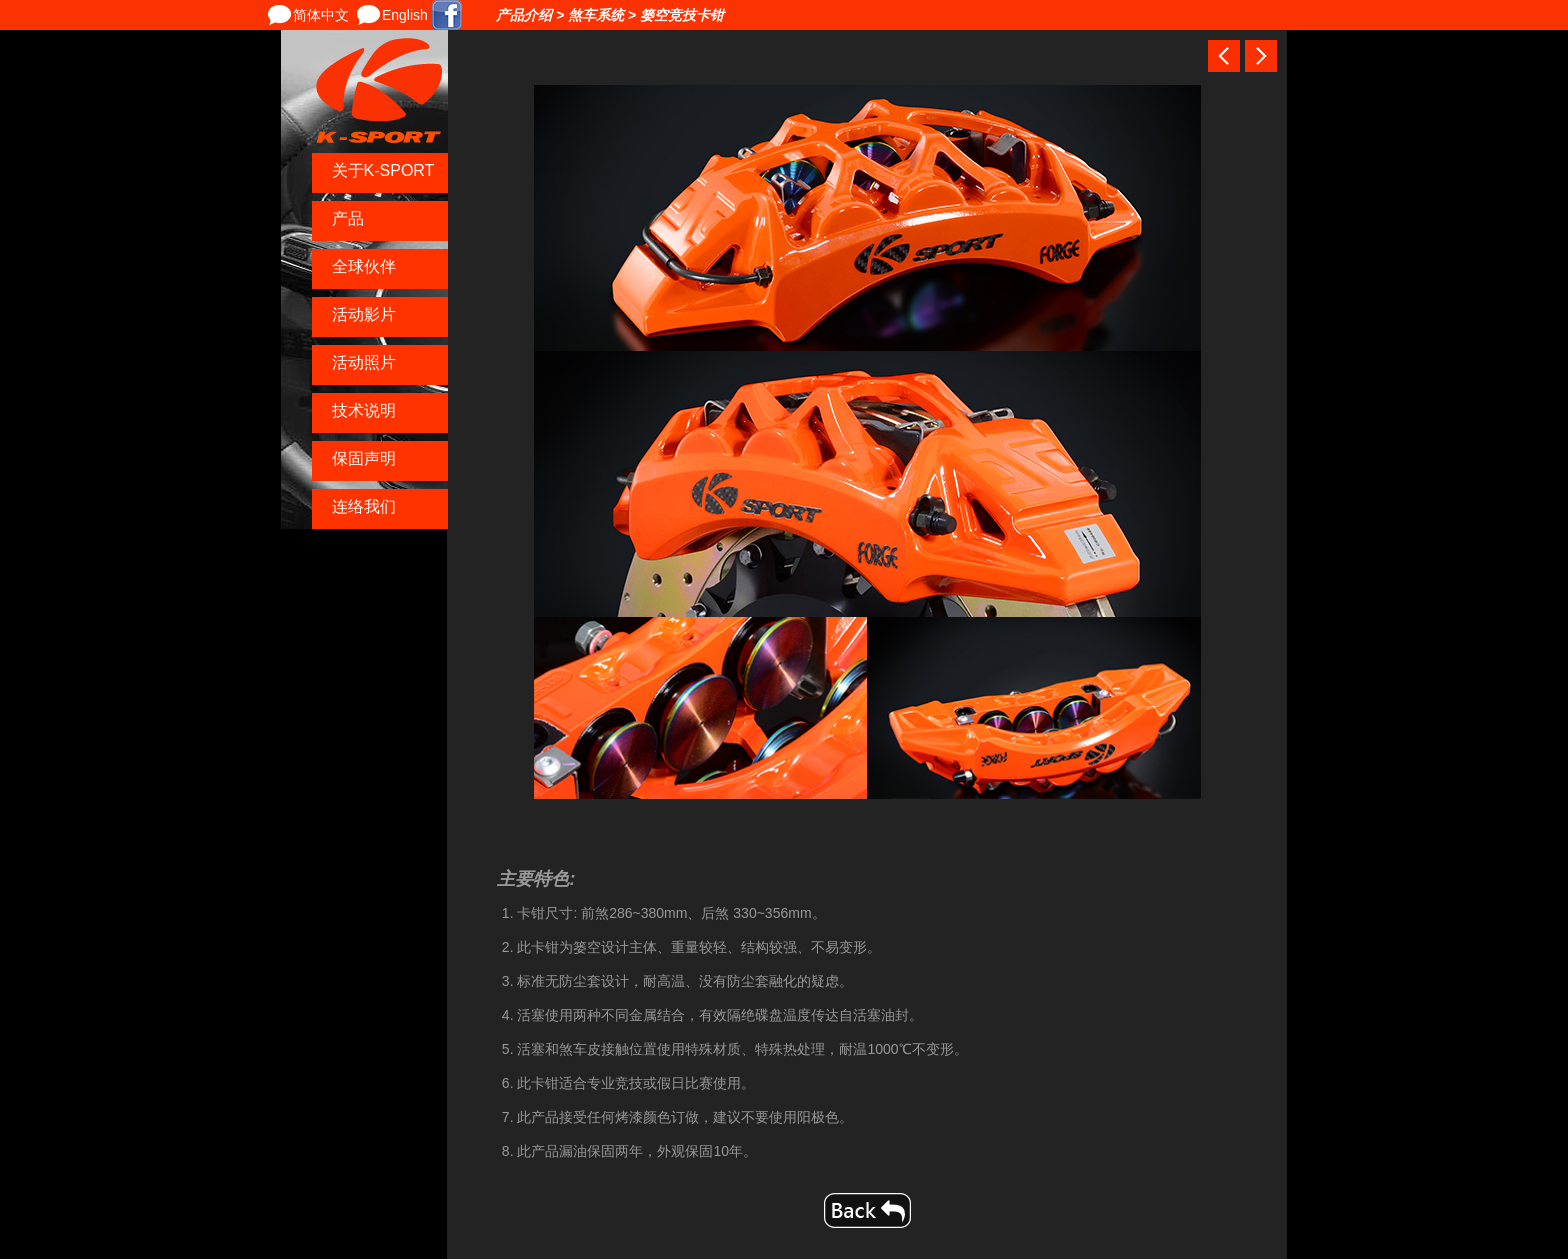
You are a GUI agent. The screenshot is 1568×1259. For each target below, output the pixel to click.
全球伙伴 (364, 266)
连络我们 (364, 506)
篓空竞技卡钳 (682, 15)
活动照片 (364, 362)
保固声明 (364, 458)
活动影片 (364, 314)
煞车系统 (596, 15)
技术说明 (364, 410)
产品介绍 (524, 15)
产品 (348, 218)
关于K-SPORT (383, 170)
